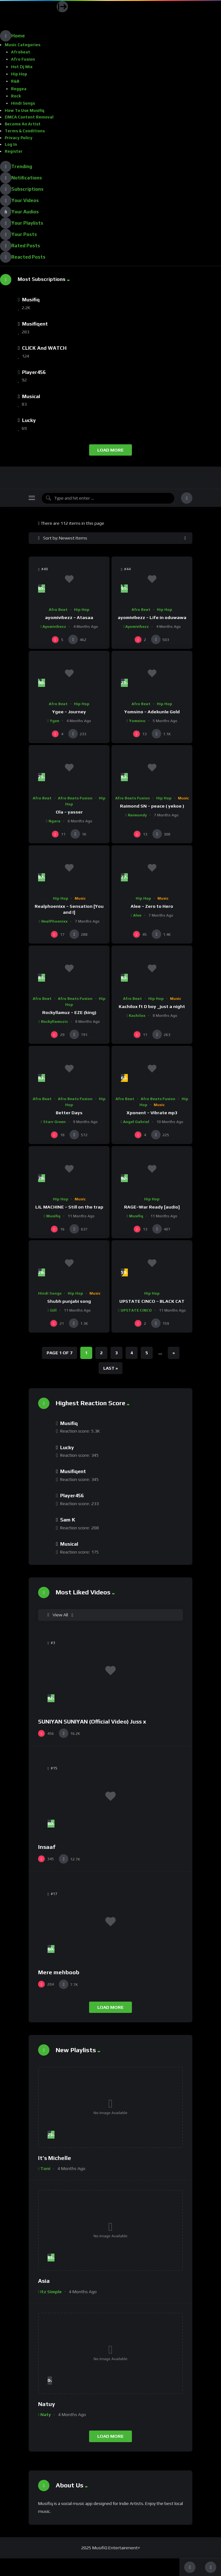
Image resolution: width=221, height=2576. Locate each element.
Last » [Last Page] (110, 1368)
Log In (11, 144)
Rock (16, 96)
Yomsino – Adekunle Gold (152, 711)
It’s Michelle (54, 2158)
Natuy (46, 2404)
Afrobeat (20, 52)
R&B (15, 81)
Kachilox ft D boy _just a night (152, 1006)
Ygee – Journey (69, 711)
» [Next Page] (174, 1352)
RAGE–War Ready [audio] (152, 1206)
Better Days (69, 1112)
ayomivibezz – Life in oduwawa (152, 617)
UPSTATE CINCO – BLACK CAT (151, 1301)
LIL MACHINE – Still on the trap (69, 1206)
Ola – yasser (69, 811)
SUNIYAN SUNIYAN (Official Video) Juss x (92, 1721)
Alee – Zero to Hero (152, 906)
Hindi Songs (23, 103)
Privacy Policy (18, 137)
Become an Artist (23, 124)
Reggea (18, 88)
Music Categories (22, 44)
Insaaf (46, 1847)
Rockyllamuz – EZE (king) (69, 1012)
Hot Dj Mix (21, 66)
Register (14, 151)
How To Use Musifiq (24, 110)
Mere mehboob (58, 1972)
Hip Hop (19, 74)
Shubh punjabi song (69, 1301)
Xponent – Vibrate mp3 (152, 1112)
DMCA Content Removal (29, 117)
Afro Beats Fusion (75, 798)
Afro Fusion (23, 59)
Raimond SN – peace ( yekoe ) (152, 805)
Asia (44, 2280)
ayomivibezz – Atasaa (69, 617)
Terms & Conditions (25, 131)
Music (183, 798)
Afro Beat (58, 609)
